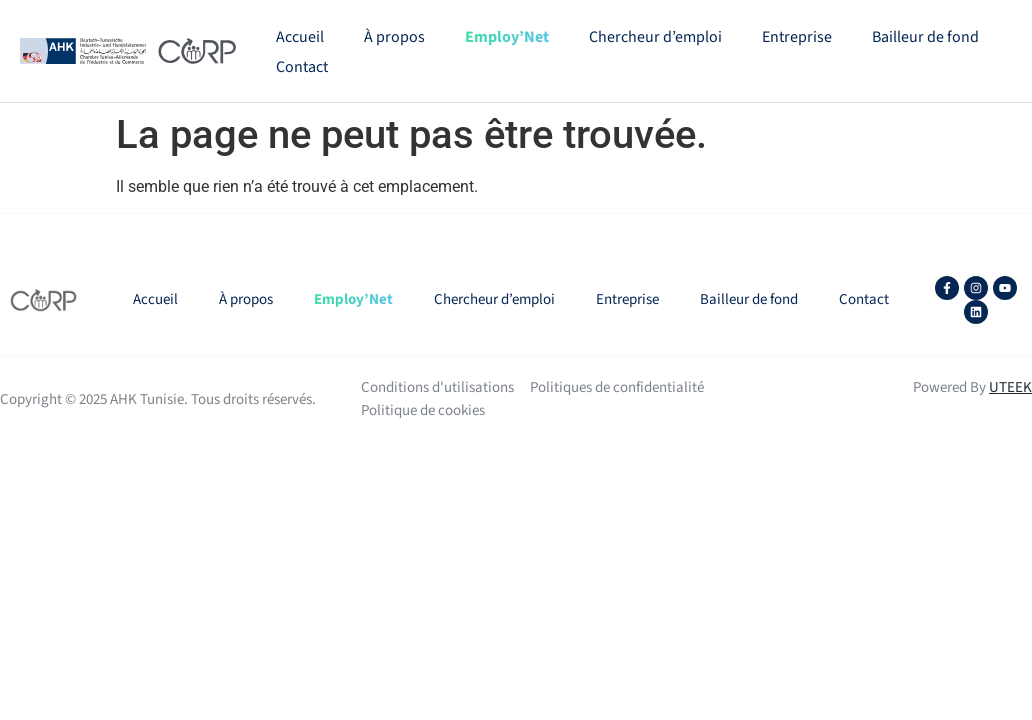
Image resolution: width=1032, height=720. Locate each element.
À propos (394, 37)
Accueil (300, 37)
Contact (302, 67)
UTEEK (1010, 387)
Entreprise (797, 37)
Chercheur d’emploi (655, 37)
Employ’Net (507, 37)
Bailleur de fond (925, 37)
